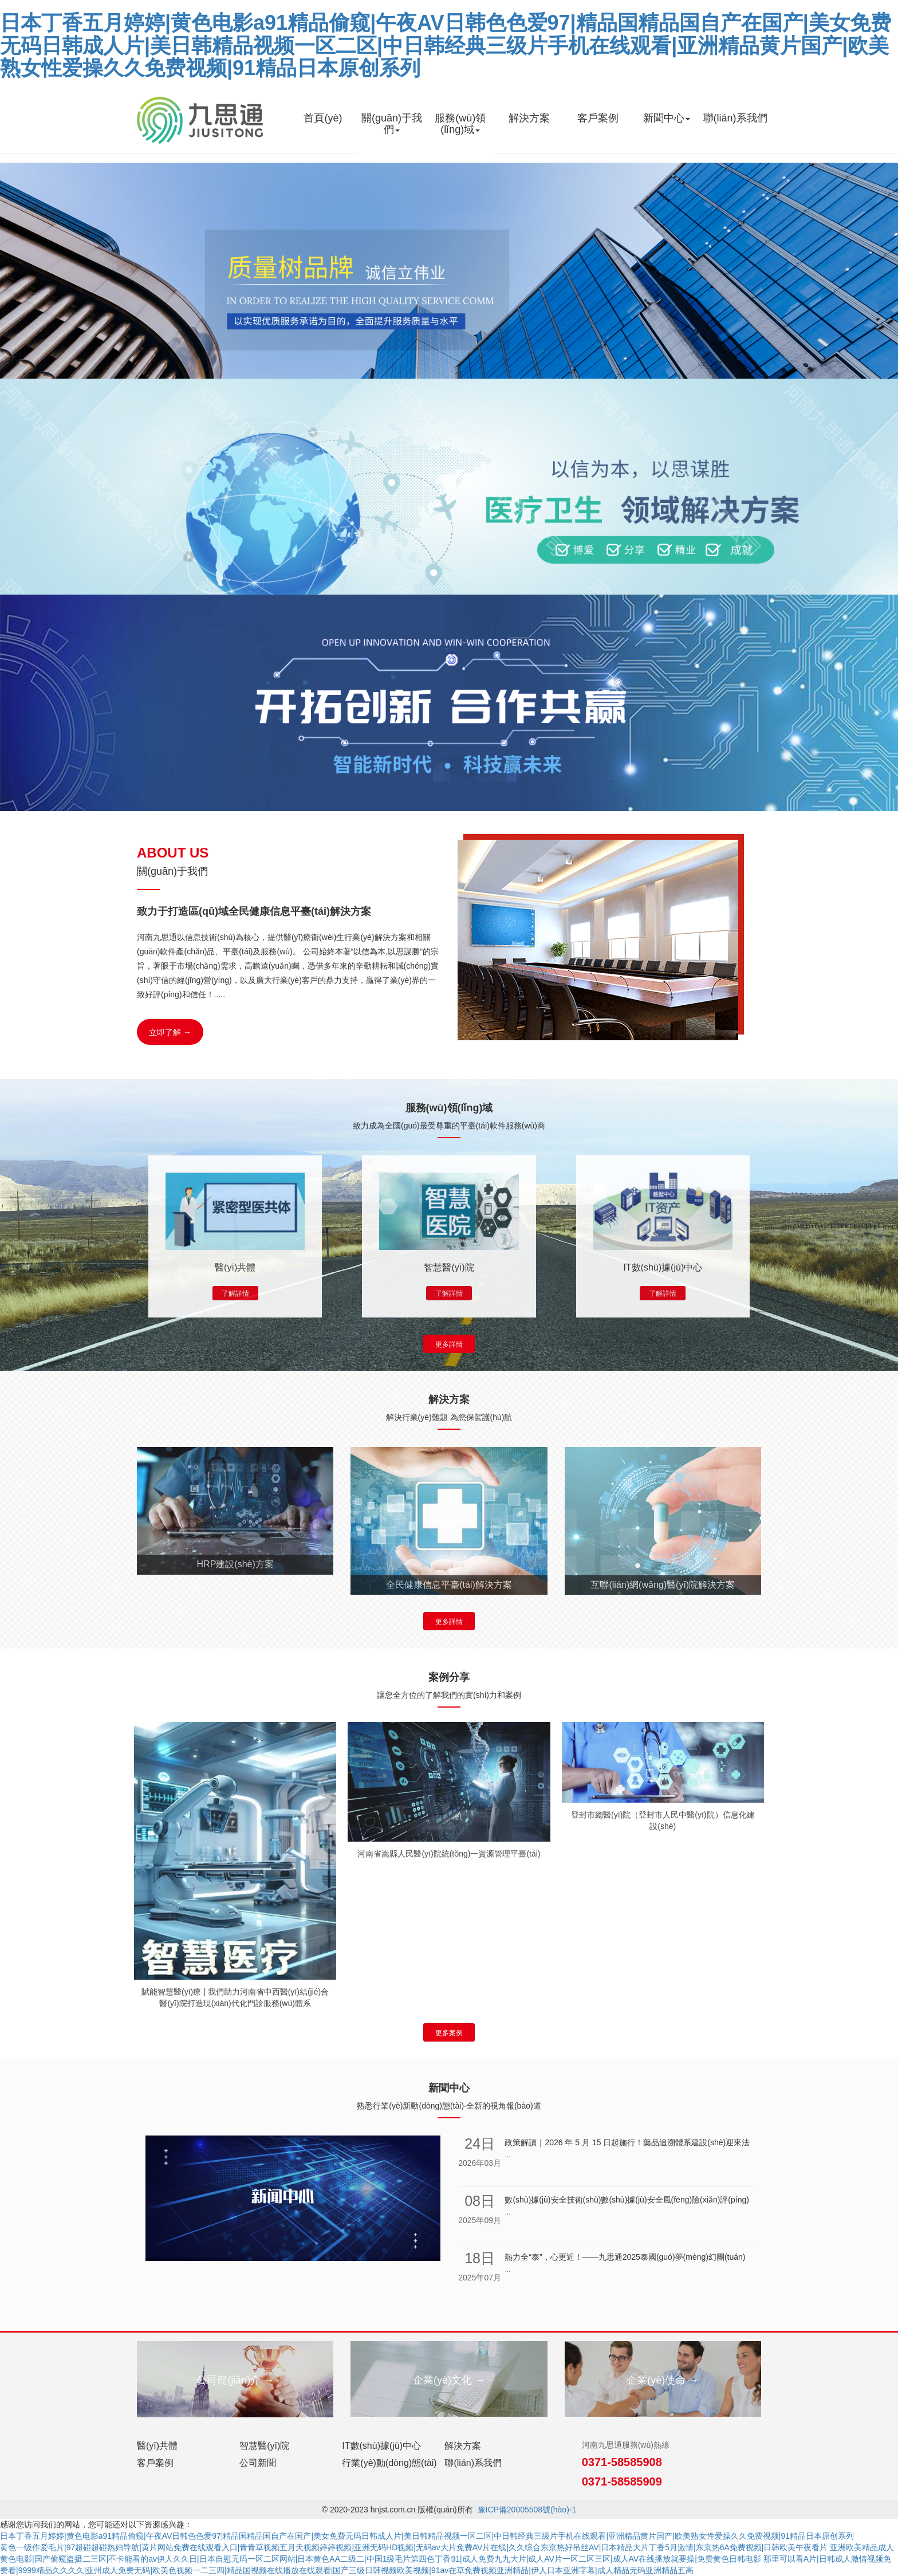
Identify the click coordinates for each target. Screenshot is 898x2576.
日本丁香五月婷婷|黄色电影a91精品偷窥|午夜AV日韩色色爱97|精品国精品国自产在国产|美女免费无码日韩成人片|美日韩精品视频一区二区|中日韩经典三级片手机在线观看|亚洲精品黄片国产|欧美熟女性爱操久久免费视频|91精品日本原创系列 (445, 45)
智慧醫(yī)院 (264, 2446)
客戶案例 (598, 118)
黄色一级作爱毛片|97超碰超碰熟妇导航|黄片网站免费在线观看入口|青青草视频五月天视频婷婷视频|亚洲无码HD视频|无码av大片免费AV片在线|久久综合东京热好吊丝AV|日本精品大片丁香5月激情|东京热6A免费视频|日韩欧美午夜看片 (414, 2547)
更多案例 (449, 2033)
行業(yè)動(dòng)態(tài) (389, 2463)
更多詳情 (449, 1344)
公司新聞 (257, 2463)
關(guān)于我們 (391, 123)
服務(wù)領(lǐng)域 (460, 123)
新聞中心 (666, 118)
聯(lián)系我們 (735, 118)
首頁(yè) (323, 118)
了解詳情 (235, 1293)
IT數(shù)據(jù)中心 (381, 2446)
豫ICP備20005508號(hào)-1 (527, 2509)
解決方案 (529, 118)
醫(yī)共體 (157, 2446)
